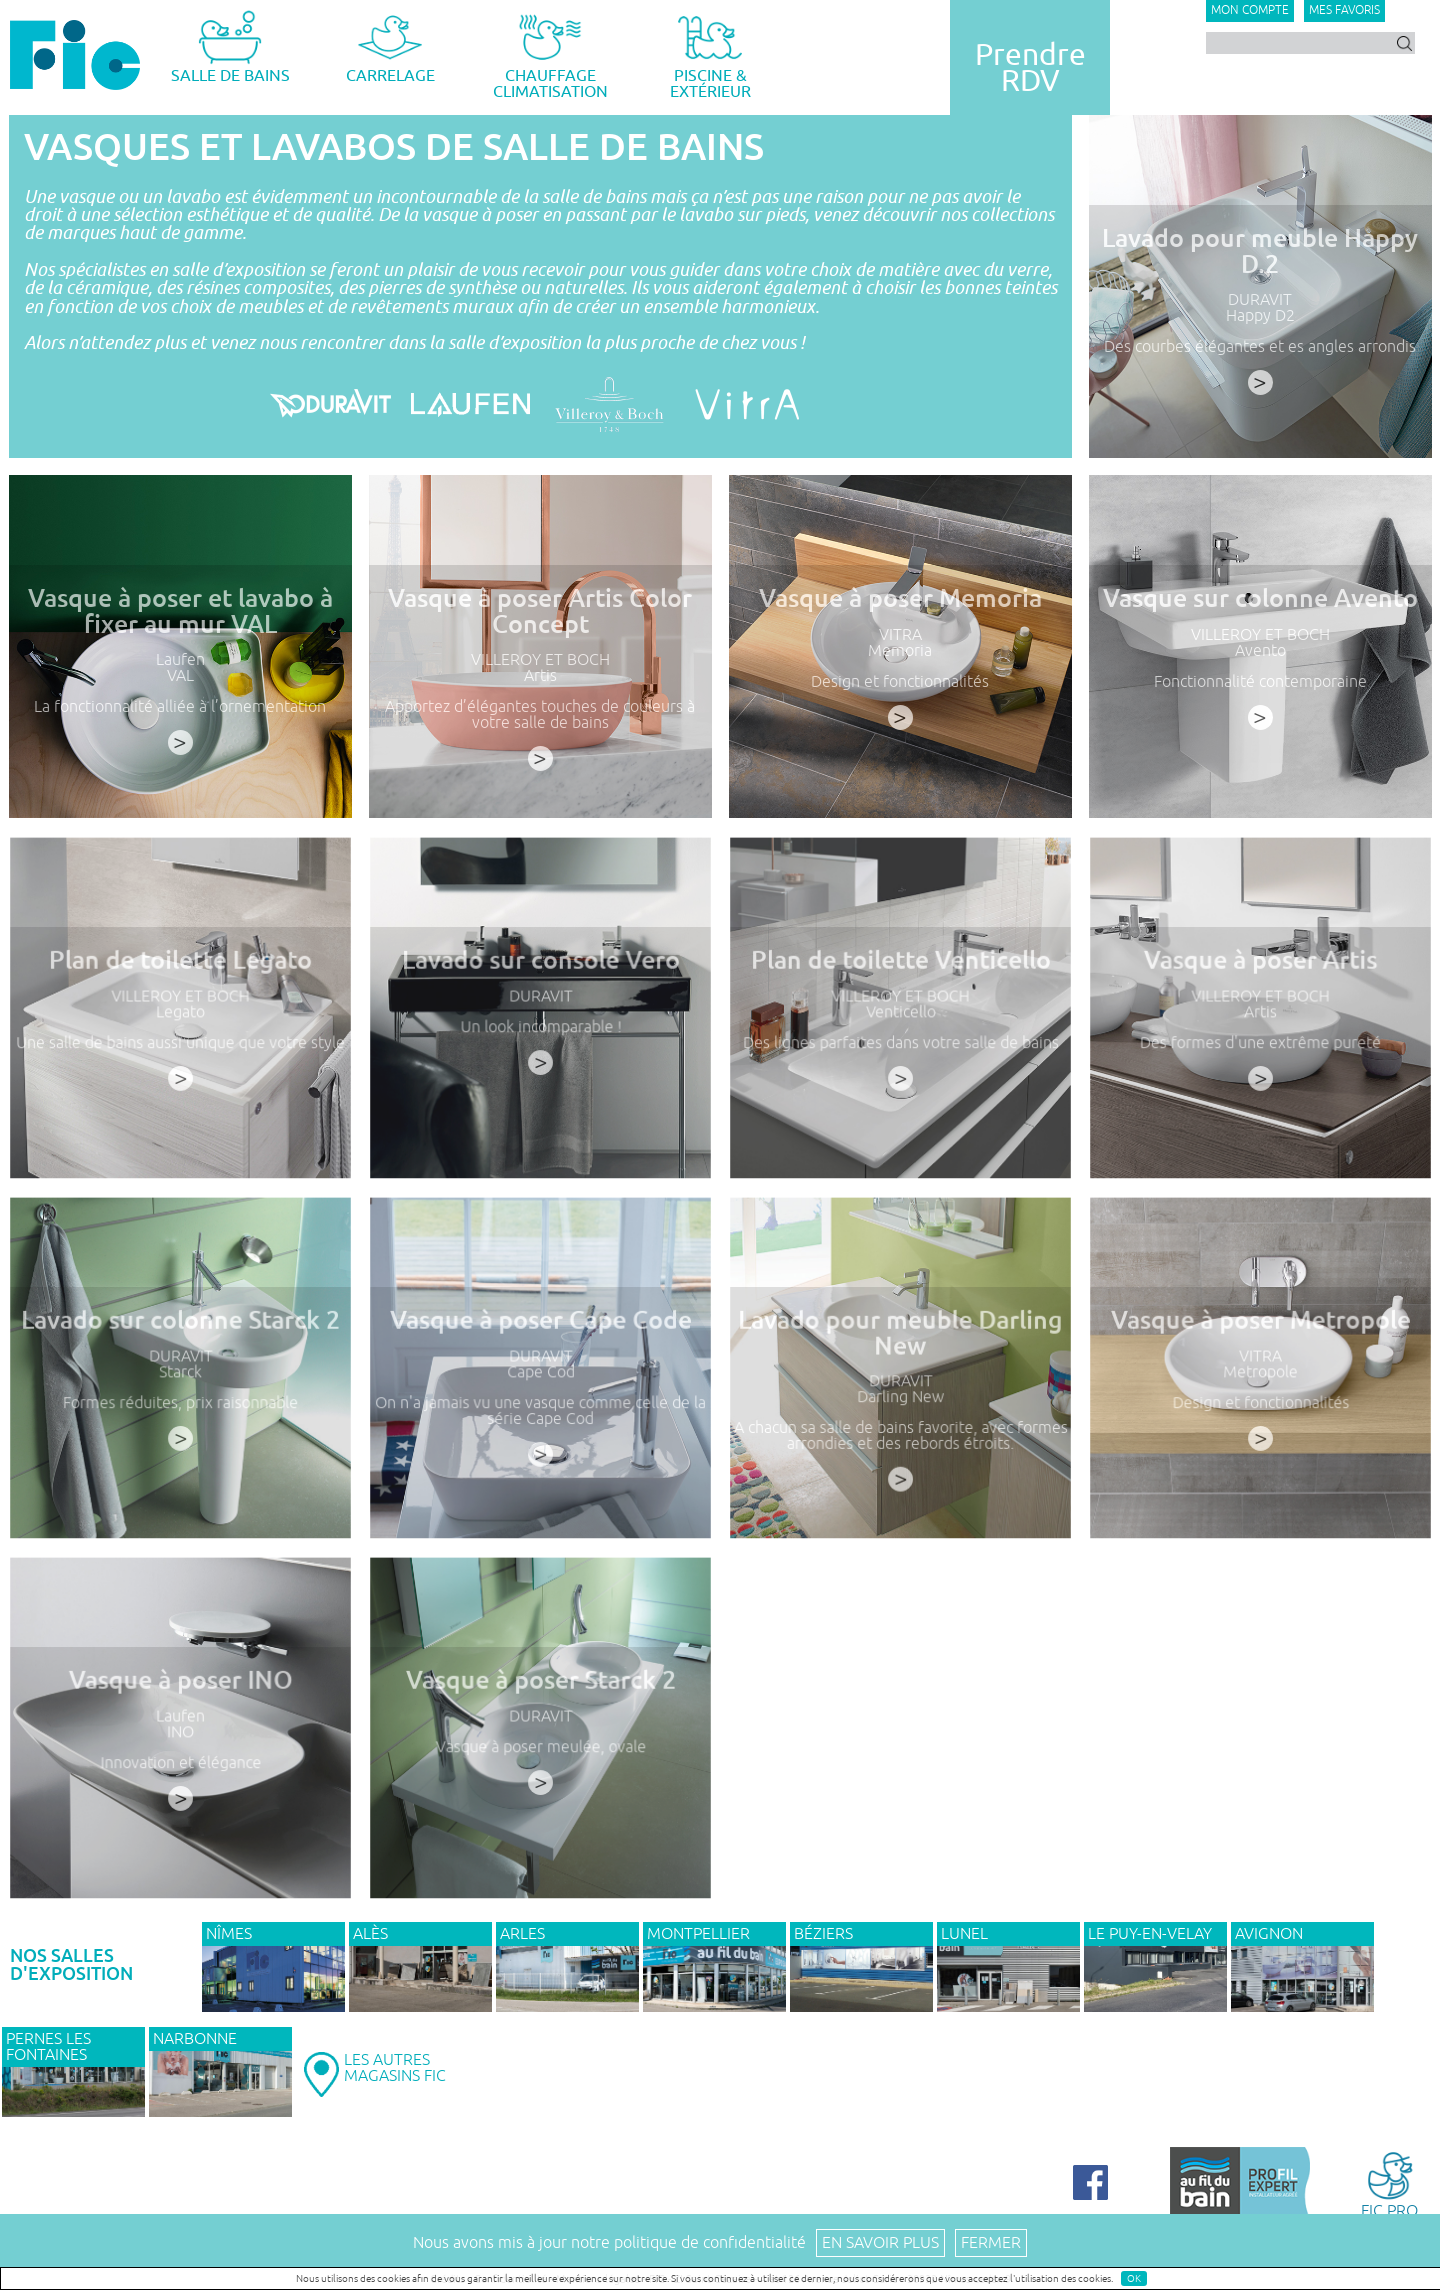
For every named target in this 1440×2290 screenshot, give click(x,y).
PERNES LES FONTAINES (48, 2047)
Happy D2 (1260, 316)
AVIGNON (1269, 1934)
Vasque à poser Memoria (900, 598)
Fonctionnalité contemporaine (1260, 682)
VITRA (900, 635)
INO (180, 1749)
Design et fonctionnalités (900, 682)
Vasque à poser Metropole (1259, 1343)
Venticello (899, 1029)
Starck (180, 1389)
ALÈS (370, 1934)
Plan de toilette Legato (180, 983)
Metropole (1260, 1389)
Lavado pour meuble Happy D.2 (1260, 251)
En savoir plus (880, 2243)
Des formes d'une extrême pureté (1260, 1057)
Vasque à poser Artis (1260, 983)
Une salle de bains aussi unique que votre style (179, 1057)
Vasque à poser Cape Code (540, 1343)
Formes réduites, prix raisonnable (180, 1417)
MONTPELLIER (698, 1934)
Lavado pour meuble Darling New (900, 1354)
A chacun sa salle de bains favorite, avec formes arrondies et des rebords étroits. (900, 1447)
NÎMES (229, 1934)
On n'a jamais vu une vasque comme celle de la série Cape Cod (539, 1424)
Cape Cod (539, 1389)
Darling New (900, 1412)
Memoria (900, 651)
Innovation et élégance (180, 1777)
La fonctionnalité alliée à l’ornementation (180, 707)
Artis (540, 676)
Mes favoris (1344, 10)
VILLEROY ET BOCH (540, 660)
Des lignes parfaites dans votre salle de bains (900, 1057)
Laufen (180, 660)
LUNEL (964, 1934)
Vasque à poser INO (180, 1703)
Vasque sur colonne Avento (1260, 598)
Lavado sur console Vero (539, 983)
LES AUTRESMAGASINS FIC (395, 2068)
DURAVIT (1260, 300)
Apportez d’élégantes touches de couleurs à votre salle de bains (540, 715)
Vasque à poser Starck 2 (540, 1703)
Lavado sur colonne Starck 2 (180, 1343)
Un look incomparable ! (540, 1043)
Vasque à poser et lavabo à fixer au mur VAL (180, 611)
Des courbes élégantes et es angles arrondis (1260, 347)
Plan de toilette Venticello (899, 983)
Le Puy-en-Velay (1150, 1934)
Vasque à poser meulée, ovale (540, 1763)
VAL (180, 676)
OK (1134, 2278)
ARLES (522, 1934)
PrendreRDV (1030, 68)
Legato (180, 1029)
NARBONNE (195, 2039)
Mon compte (1250, 10)
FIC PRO (1389, 2183)
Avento (1260, 651)
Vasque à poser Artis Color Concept (540, 611)
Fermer (991, 2243)
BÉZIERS (823, 1934)
